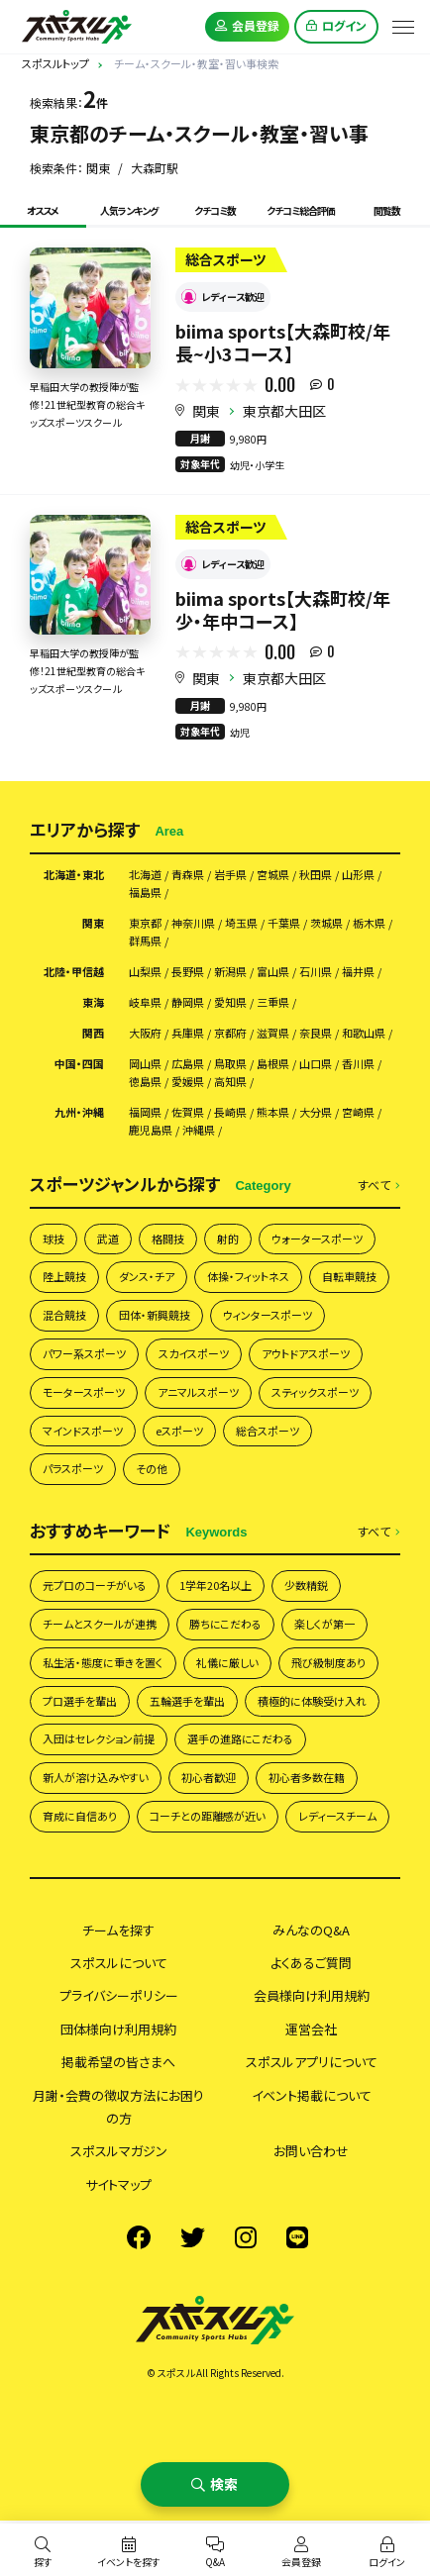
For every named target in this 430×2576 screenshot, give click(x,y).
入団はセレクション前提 (99, 1738)
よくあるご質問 (311, 1962)
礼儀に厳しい (227, 1662)
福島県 (145, 892)
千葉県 (284, 923)
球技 (53, 1238)
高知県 (230, 1081)
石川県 (315, 971)
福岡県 (145, 1112)
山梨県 (145, 971)
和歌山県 (363, 1033)
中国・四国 (79, 1063)
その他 (151, 1468)
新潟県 (230, 971)
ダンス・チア (146, 1276)
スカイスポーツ (194, 1353)
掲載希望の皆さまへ (118, 2061)
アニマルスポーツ (198, 1392)
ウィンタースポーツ (267, 1315)
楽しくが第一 (324, 1624)
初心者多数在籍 (307, 1777)
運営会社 (311, 2029)
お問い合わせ (311, 2150)
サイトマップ (118, 2184)
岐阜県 (145, 1002)
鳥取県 (230, 1063)
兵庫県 (187, 1033)
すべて (379, 1185)
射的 (228, 1238)
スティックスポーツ (315, 1392)
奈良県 (315, 1033)
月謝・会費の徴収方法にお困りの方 (118, 2107)
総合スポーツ (267, 1430)
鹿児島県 (150, 1130)
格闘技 (168, 1238)
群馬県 (145, 941)
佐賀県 (187, 1112)
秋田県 (315, 874)
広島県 (187, 1063)
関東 (206, 411)
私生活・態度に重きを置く (103, 1662)
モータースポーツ (84, 1392)
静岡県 (187, 1002)
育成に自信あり (80, 1816)
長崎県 (230, 1112)
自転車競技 (349, 1276)
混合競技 (64, 1315)
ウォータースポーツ (317, 1238)
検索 (225, 2484)
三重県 (273, 1002)
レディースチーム (337, 1816)
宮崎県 (358, 1112)
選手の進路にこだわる (240, 1738)
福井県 (358, 971)
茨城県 (326, 923)
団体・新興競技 (154, 1315)
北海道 (145, 874)
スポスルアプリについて (311, 2061)
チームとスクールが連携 (100, 1624)
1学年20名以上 (215, 1585)
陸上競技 (64, 1276)
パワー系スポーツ (84, 1353)
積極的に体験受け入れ (312, 1701)
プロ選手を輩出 (80, 1701)
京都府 (230, 1033)
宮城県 (273, 874)
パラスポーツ (73, 1468)
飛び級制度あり (328, 1662)
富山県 (273, 971)
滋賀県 (273, 1033)
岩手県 (230, 874)
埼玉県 (241, 923)
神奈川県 (193, 923)
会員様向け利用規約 (312, 1995)
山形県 (358, 874)
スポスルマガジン (118, 2150)
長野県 (187, 971)
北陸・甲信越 (74, 971)
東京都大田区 (284, 411)
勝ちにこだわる (225, 1624)
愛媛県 (187, 1081)
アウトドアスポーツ (306, 1353)
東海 (93, 1002)
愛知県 (230, 1002)
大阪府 (145, 1033)
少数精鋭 (306, 1585)
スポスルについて (118, 1962)
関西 (93, 1033)
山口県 (315, 1063)
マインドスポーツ (83, 1430)
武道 (108, 1238)
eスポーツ (179, 1430)
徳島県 (145, 1081)
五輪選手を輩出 (187, 1701)
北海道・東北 (74, 874)
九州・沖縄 (79, 1112)
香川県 (358, 1063)
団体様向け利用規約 (118, 2029)
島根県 (273, 1063)
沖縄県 (198, 1130)
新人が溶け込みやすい (96, 1777)
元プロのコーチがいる (95, 1585)
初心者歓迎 (208, 1777)
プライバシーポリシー (118, 1995)
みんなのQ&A (311, 1930)
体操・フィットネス (248, 1276)
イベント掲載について (312, 2095)
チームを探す (118, 1930)
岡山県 (145, 1063)
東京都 (145, 923)
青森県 (187, 874)
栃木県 (369, 923)
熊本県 (273, 1112)
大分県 (315, 1112)
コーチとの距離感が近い (208, 1816)
